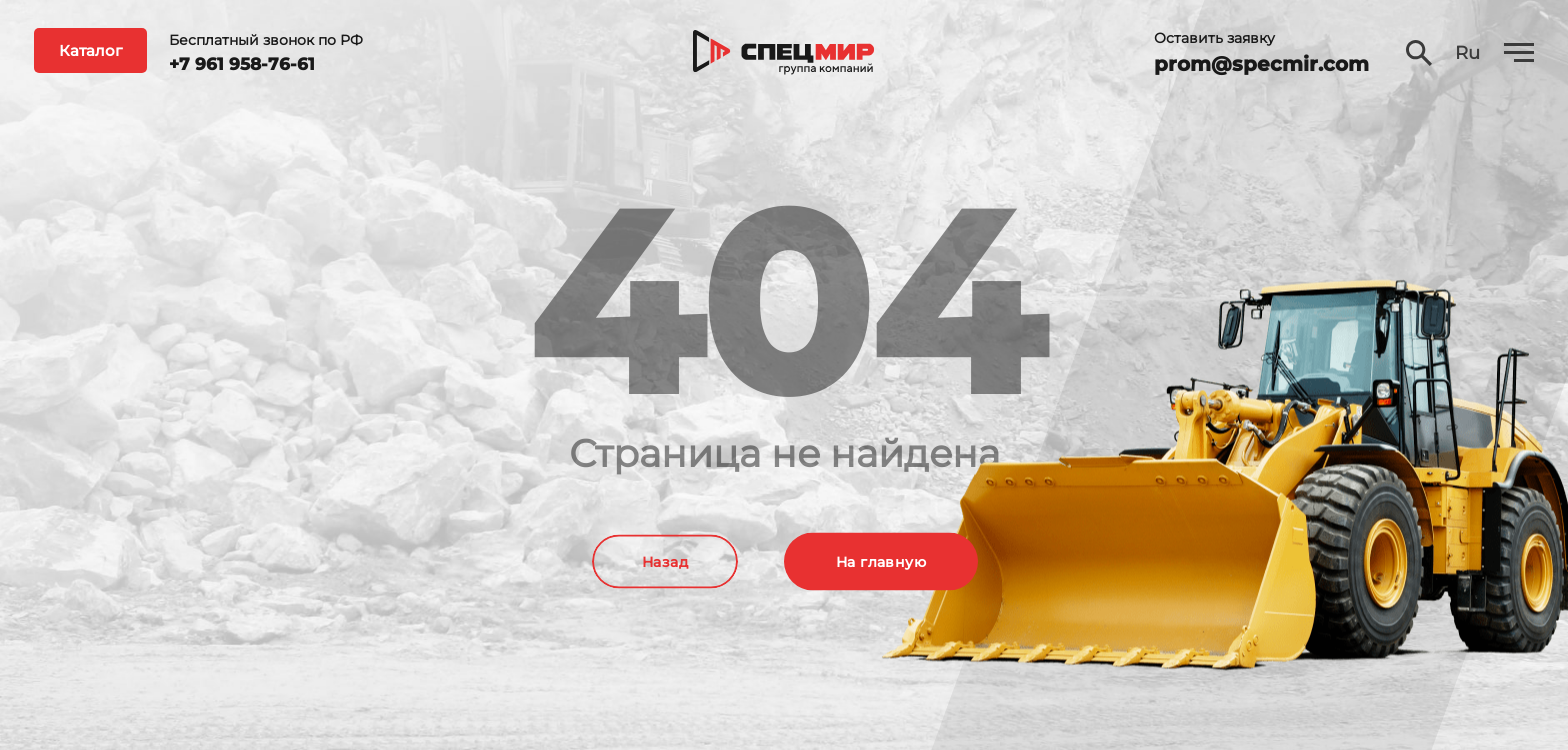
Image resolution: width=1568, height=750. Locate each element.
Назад (665, 562)
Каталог (90, 50)
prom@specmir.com (1261, 64)
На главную (881, 562)
